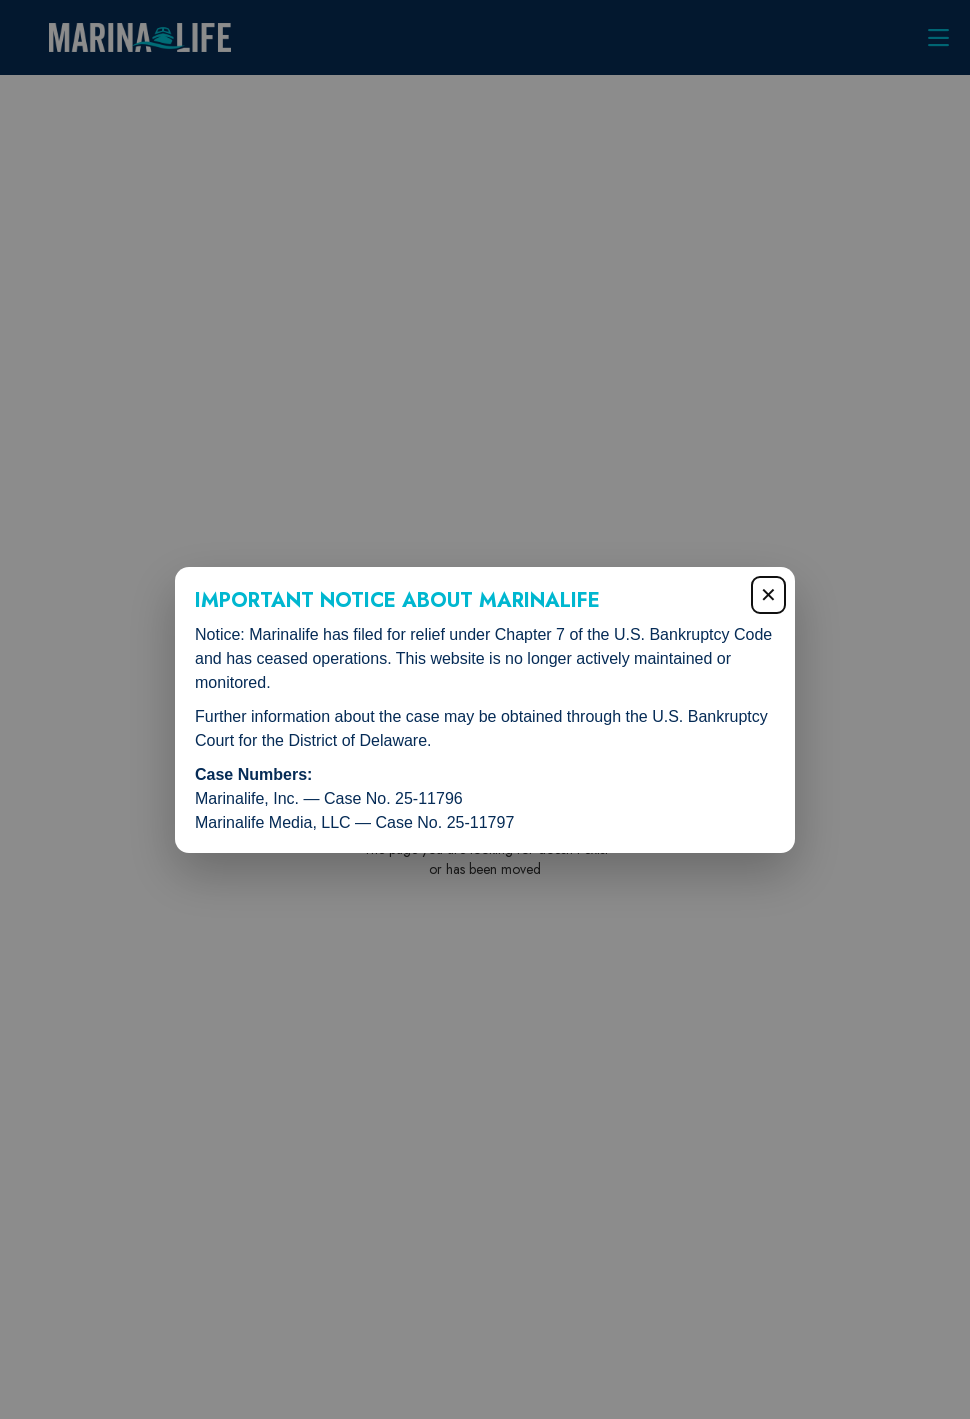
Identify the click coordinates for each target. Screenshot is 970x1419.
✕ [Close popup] (768, 595)
